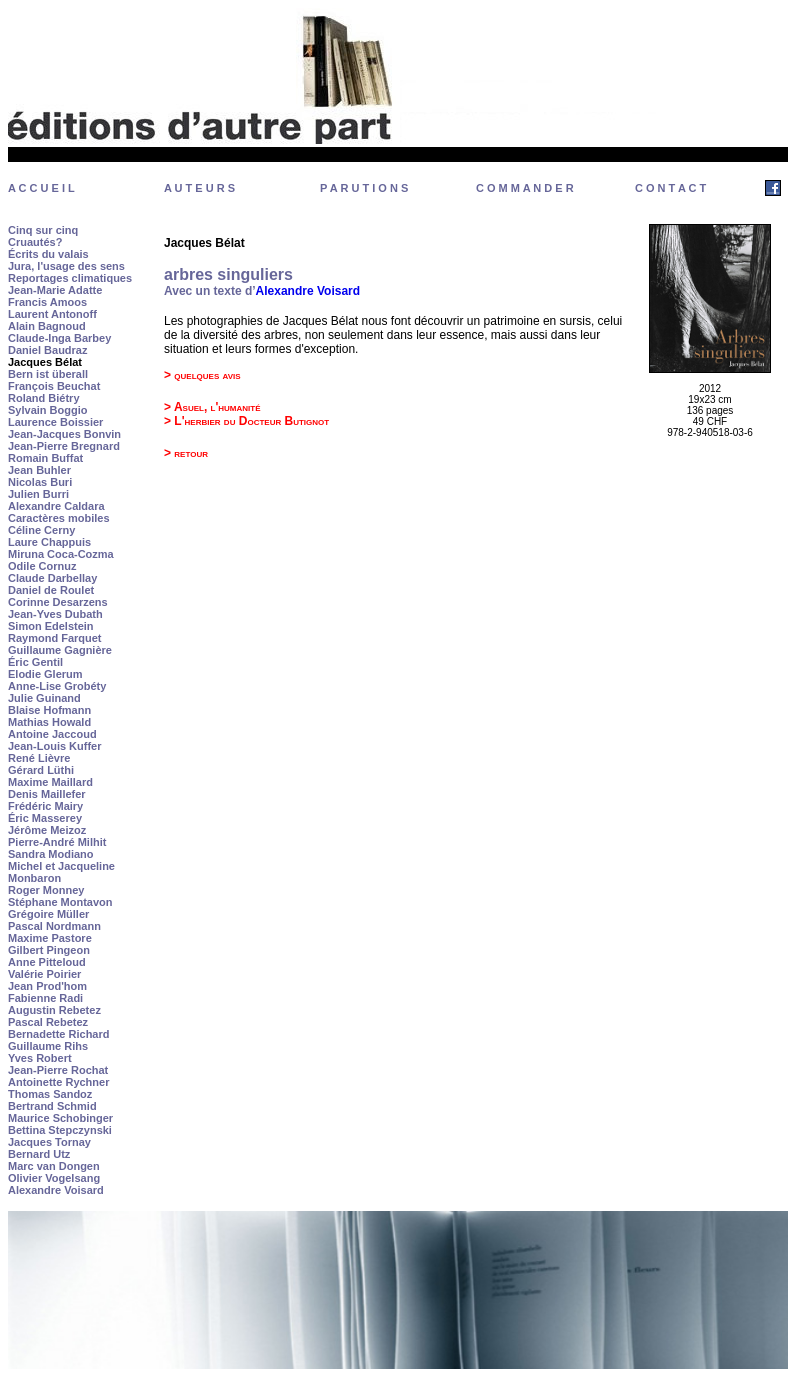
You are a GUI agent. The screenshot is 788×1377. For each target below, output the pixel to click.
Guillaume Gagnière (60, 650)
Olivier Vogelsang (54, 1178)
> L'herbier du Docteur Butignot (246, 421)
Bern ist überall (48, 374)
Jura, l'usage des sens (66, 266)
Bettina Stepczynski (60, 1130)
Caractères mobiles (59, 518)
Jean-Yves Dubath (55, 614)
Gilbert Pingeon (49, 950)
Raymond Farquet (55, 638)
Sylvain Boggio (47, 410)
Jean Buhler (39, 470)
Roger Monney (46, 890)
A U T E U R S (199, 188)
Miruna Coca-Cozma (61, 554)
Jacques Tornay (49, 1142)
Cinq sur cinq (43, 230)
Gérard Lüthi (41, 770)
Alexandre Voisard (56, 1190)
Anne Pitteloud (47, 962)
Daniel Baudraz (47, 350)
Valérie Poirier (44, 974)
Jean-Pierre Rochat (58, 1070)
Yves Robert (40, 1058)
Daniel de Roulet (51, 590)
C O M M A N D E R (525, 188)
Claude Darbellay (52, 578)
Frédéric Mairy (45, 806)
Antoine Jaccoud (52, 734)
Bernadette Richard (58, 1034)
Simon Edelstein (51, 626)
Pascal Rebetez (48, 1022)
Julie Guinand (44, 698)
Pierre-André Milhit (57, 842)
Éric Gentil (35, 662)
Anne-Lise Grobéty (57, 686)
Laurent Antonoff (52, 314)
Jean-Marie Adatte (55, 290)
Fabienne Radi (45, 998)
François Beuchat (54, 386)
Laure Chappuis (49, 542)
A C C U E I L (41, 188)
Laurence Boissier (55, 422)
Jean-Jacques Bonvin (64, 434)
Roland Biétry (44, 398)
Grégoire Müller (48, 914)
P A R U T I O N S (364, 188)
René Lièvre (39, 758)
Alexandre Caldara (56, 506)
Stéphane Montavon (60, 902)
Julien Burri (38, 494)
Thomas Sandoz (50, 1094)
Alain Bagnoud (47, 326)
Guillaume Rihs (48, 1046)
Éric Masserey (45, 818)
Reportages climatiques (70, 278)
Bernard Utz (39, 1154)
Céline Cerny (41, 530)
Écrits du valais (48, 254)
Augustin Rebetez (54, 1010)
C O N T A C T (670, 188)
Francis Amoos (47, 302)
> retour (186, 453)
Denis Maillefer (47, 794)
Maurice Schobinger (60, 1118)
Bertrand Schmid (52, 1106)
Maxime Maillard (50, 782)
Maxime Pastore (50, 938)
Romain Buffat (45, 458)
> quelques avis (202, 375)
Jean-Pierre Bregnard (64, 446)
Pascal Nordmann (54, 926)
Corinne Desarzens (58, 602)
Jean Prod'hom (47, 986)
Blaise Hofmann (49, 710)
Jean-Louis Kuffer (55, 746)
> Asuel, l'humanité (212, 407)
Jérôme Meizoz (47, 830)
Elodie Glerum (45, 674)
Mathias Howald (49, 722)
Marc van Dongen (54, 1166)
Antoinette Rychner (58, 1082)
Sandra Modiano (51, 854)
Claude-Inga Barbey (59, 338)
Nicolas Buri (40, 482)
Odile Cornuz (42, 566)
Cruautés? (35, 242)
